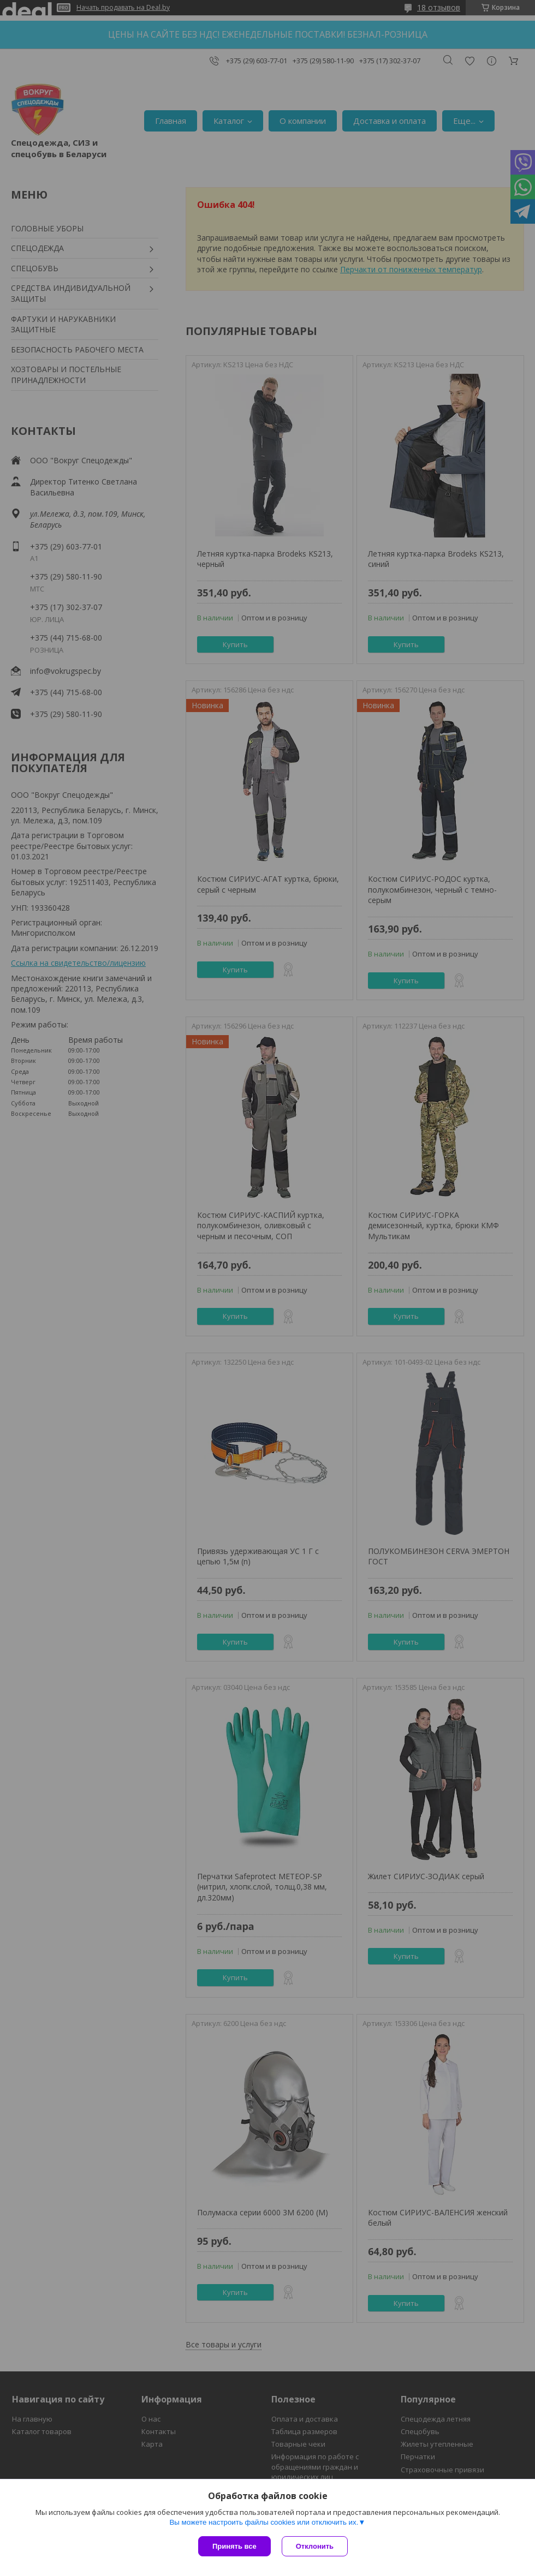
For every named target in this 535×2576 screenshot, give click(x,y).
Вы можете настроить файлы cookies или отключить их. (263, 2522)
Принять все (234, 2546)
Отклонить (315, 2546)
